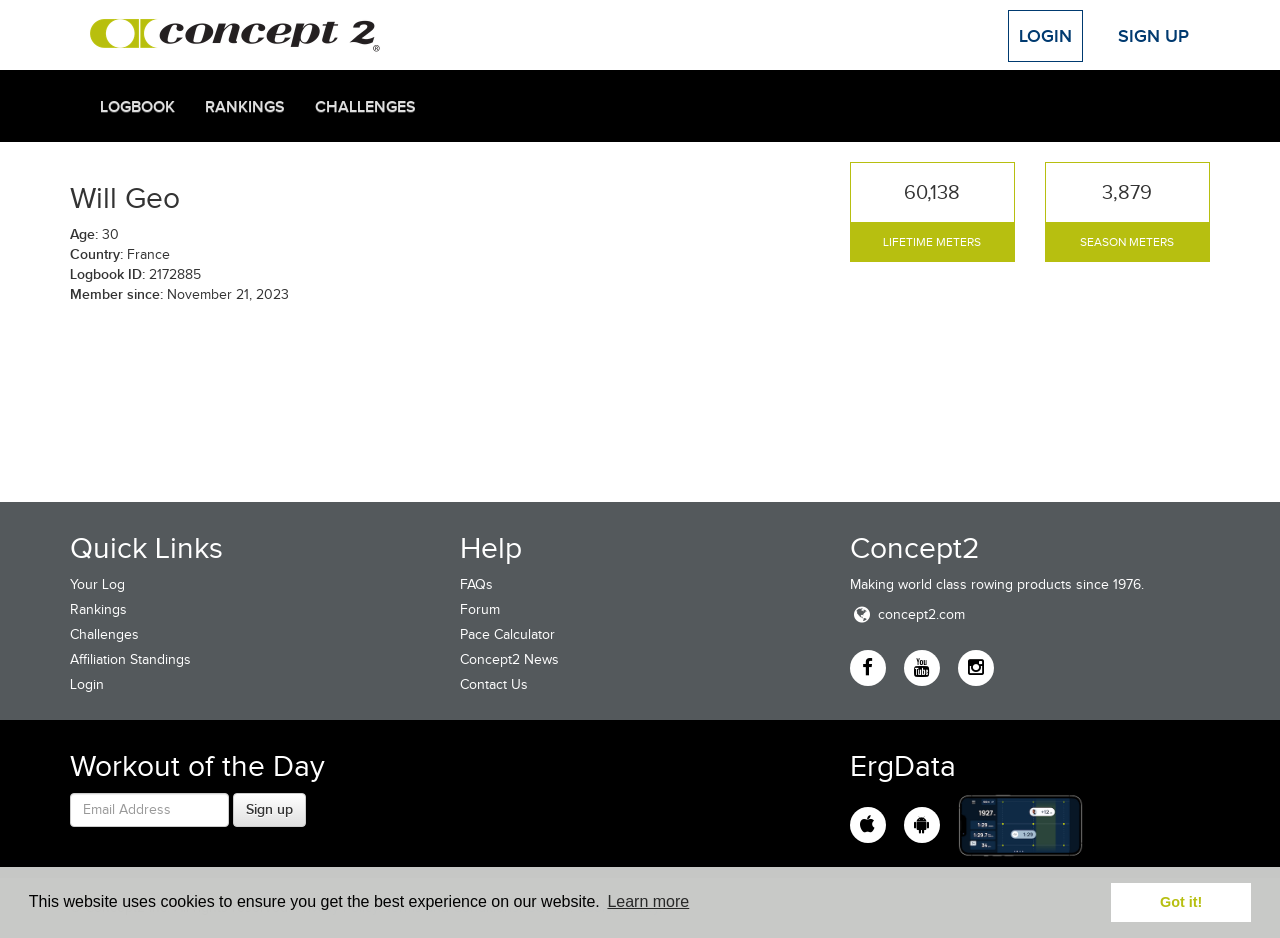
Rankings (245, 107)
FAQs (476, 584)
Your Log (97, 584)
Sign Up (1153, 36)
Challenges (365, 107)
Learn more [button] (648, 901)
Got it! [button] (1181, 902)
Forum (480, 609)
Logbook (137, 107)
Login (1045, 36)
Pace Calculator (507, 634)
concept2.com (907, 614)
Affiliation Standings (130, 659)
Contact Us (494, 684)
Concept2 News (509, 659)
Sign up (269, 809)
